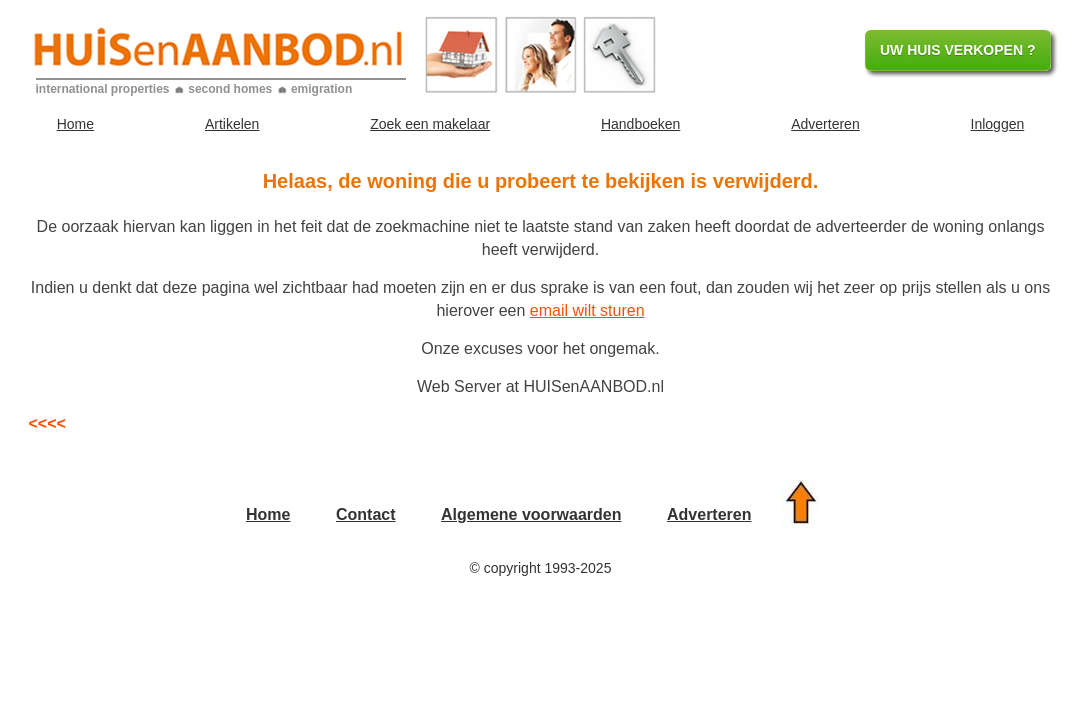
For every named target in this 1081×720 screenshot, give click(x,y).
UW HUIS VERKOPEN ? (958, 50)
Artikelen (232, 124)
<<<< (47, 423)
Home (75, 124)
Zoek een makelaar (430, 124)
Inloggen (998, 124)
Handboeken (640, 124)
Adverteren (825, 124)
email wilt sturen (587, 310)
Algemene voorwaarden (531, 514)
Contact (366, 514)
